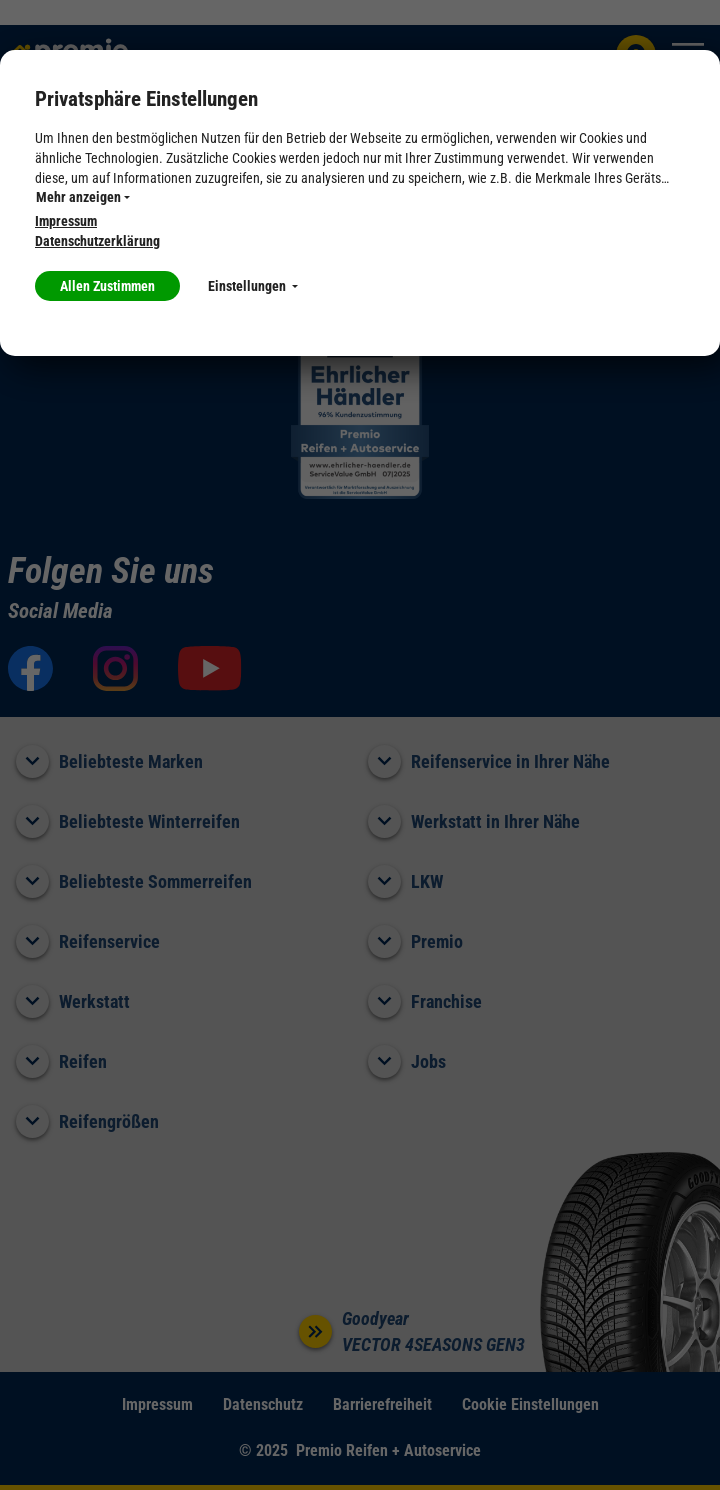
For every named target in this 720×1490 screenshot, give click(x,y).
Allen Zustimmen (107, 286)
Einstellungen (253, 286)
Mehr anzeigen (83, 197)
